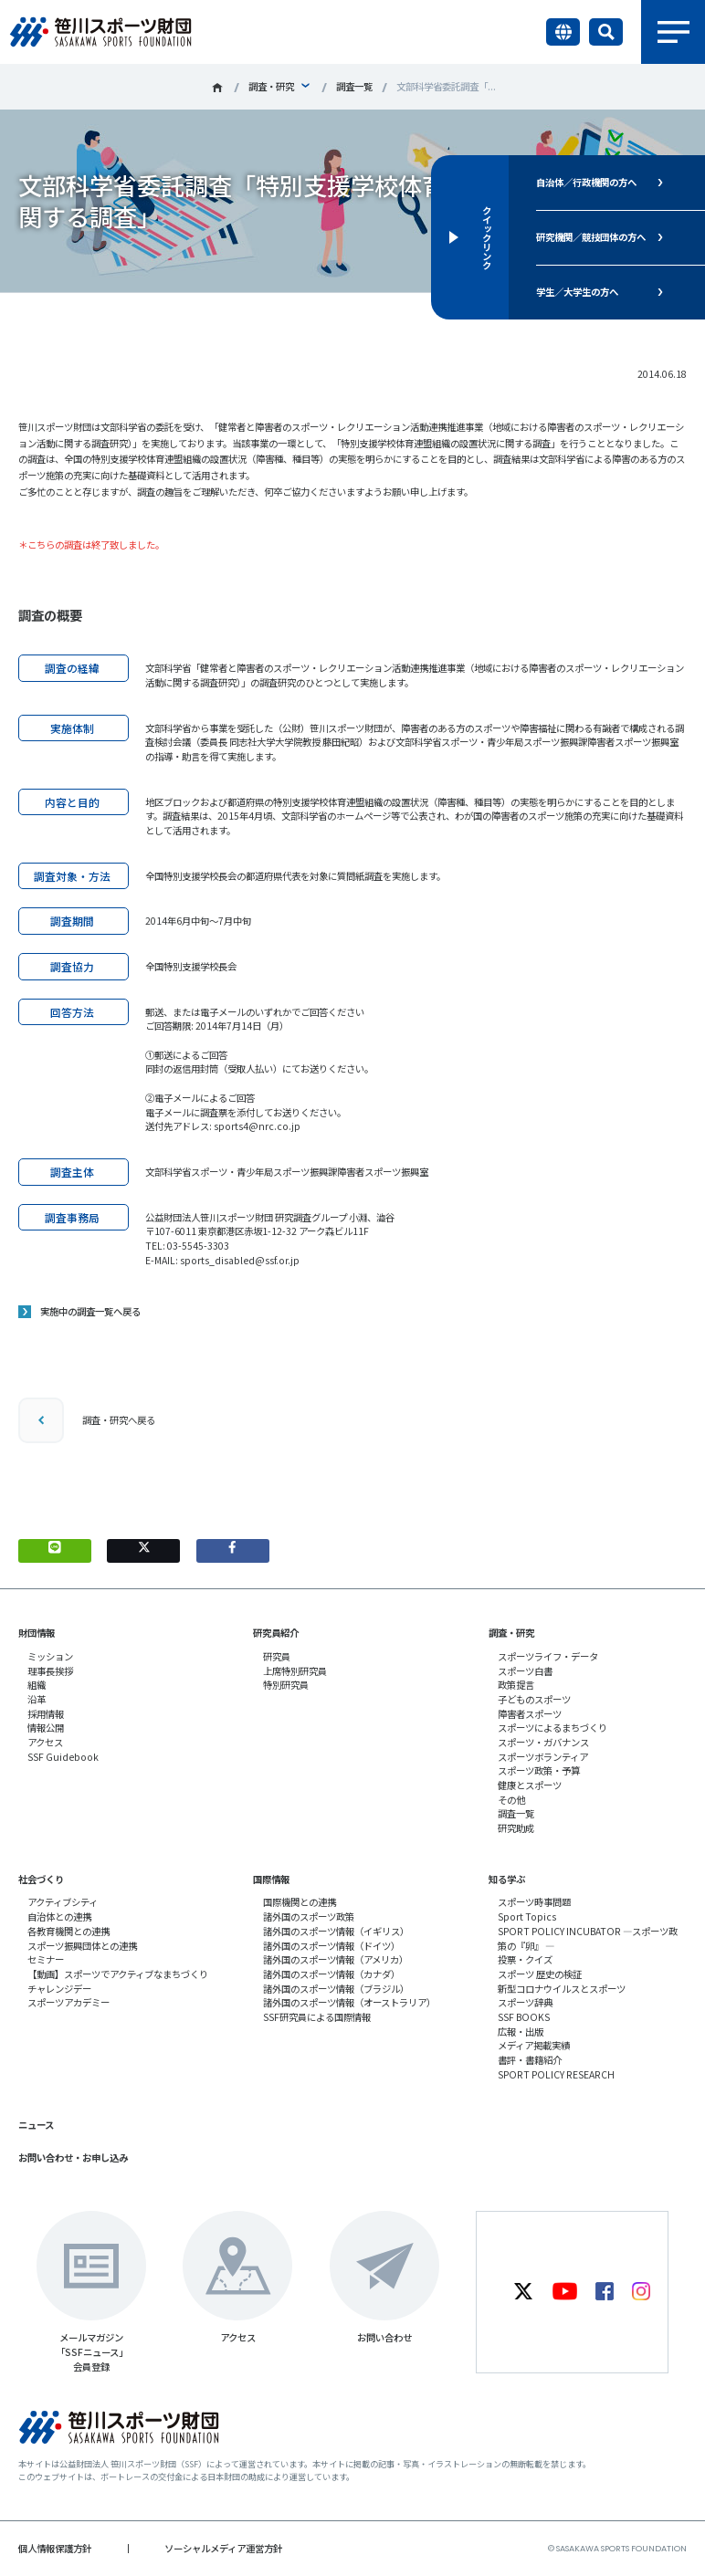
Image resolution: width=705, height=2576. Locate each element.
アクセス (45, 1742)
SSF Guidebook (63, 1757)
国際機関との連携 (299, 1902)
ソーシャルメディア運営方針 (223, 2548)
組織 (36, 1684)
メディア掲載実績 (534, 2045)
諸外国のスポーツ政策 (308, 1916)
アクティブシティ (62, 1902)
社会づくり (41, 1879)
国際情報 (271, 1879)
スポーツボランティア (543, 1757)
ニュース (36, 2124)
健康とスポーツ (530, 1785)
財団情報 (36, 1632)
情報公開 (45, 1727)
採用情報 (45, 1714)
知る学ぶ (507, 1879)
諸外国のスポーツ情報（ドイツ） (331, 1946)
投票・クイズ (525, 1959)
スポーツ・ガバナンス (543, 1742)
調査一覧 (354, 86)
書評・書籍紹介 (530, 2060)
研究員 (276, 1656)
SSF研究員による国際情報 (317, 2017)
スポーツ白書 (525, 1671)
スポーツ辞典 (525, 2002)
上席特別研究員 (295, 1671)
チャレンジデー (59, 1988)
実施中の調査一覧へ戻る (90, 1311)
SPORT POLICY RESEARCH (556, 2074)
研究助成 (516, 1828)
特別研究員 (286, 1684)
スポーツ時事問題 (534, 1902)
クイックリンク (486, 237)
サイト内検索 (606, 32)
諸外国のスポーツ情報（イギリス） (336, 1931)
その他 (511, 1799)
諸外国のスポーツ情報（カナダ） (331, 1974)
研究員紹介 (276, 1632)
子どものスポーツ (534, 1699)
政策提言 (516, 1684)
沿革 (36, 1699)
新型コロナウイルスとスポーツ (562, 1988)
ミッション (50, 1656)
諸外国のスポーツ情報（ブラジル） (336, 1988)
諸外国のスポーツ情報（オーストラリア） (349, 2002)
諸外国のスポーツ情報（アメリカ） (335, 1959)
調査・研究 (271, 86)
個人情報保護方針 (54, 2548)
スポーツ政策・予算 (539, 1770)
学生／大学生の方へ (577, 291)
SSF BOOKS (524, 2017)
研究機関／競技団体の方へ (591, 237)
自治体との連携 (59, 1916)
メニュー (673, 32)
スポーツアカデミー (68, 2002)
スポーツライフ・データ (548, 1656)
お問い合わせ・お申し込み (73, 2157)
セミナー (45, 1959)
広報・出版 (520, 2031)
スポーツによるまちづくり (552, 1727)
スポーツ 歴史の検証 (540, 1974)
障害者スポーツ (530, 1714)
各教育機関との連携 (68, 1931)
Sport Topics (527, 1916)
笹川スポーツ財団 (217, 87)
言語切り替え (563, 32)
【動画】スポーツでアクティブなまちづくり (117, 1974)
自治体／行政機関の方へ (586, 182)
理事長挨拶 (50, 1671)
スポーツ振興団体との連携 (82, 1946)
